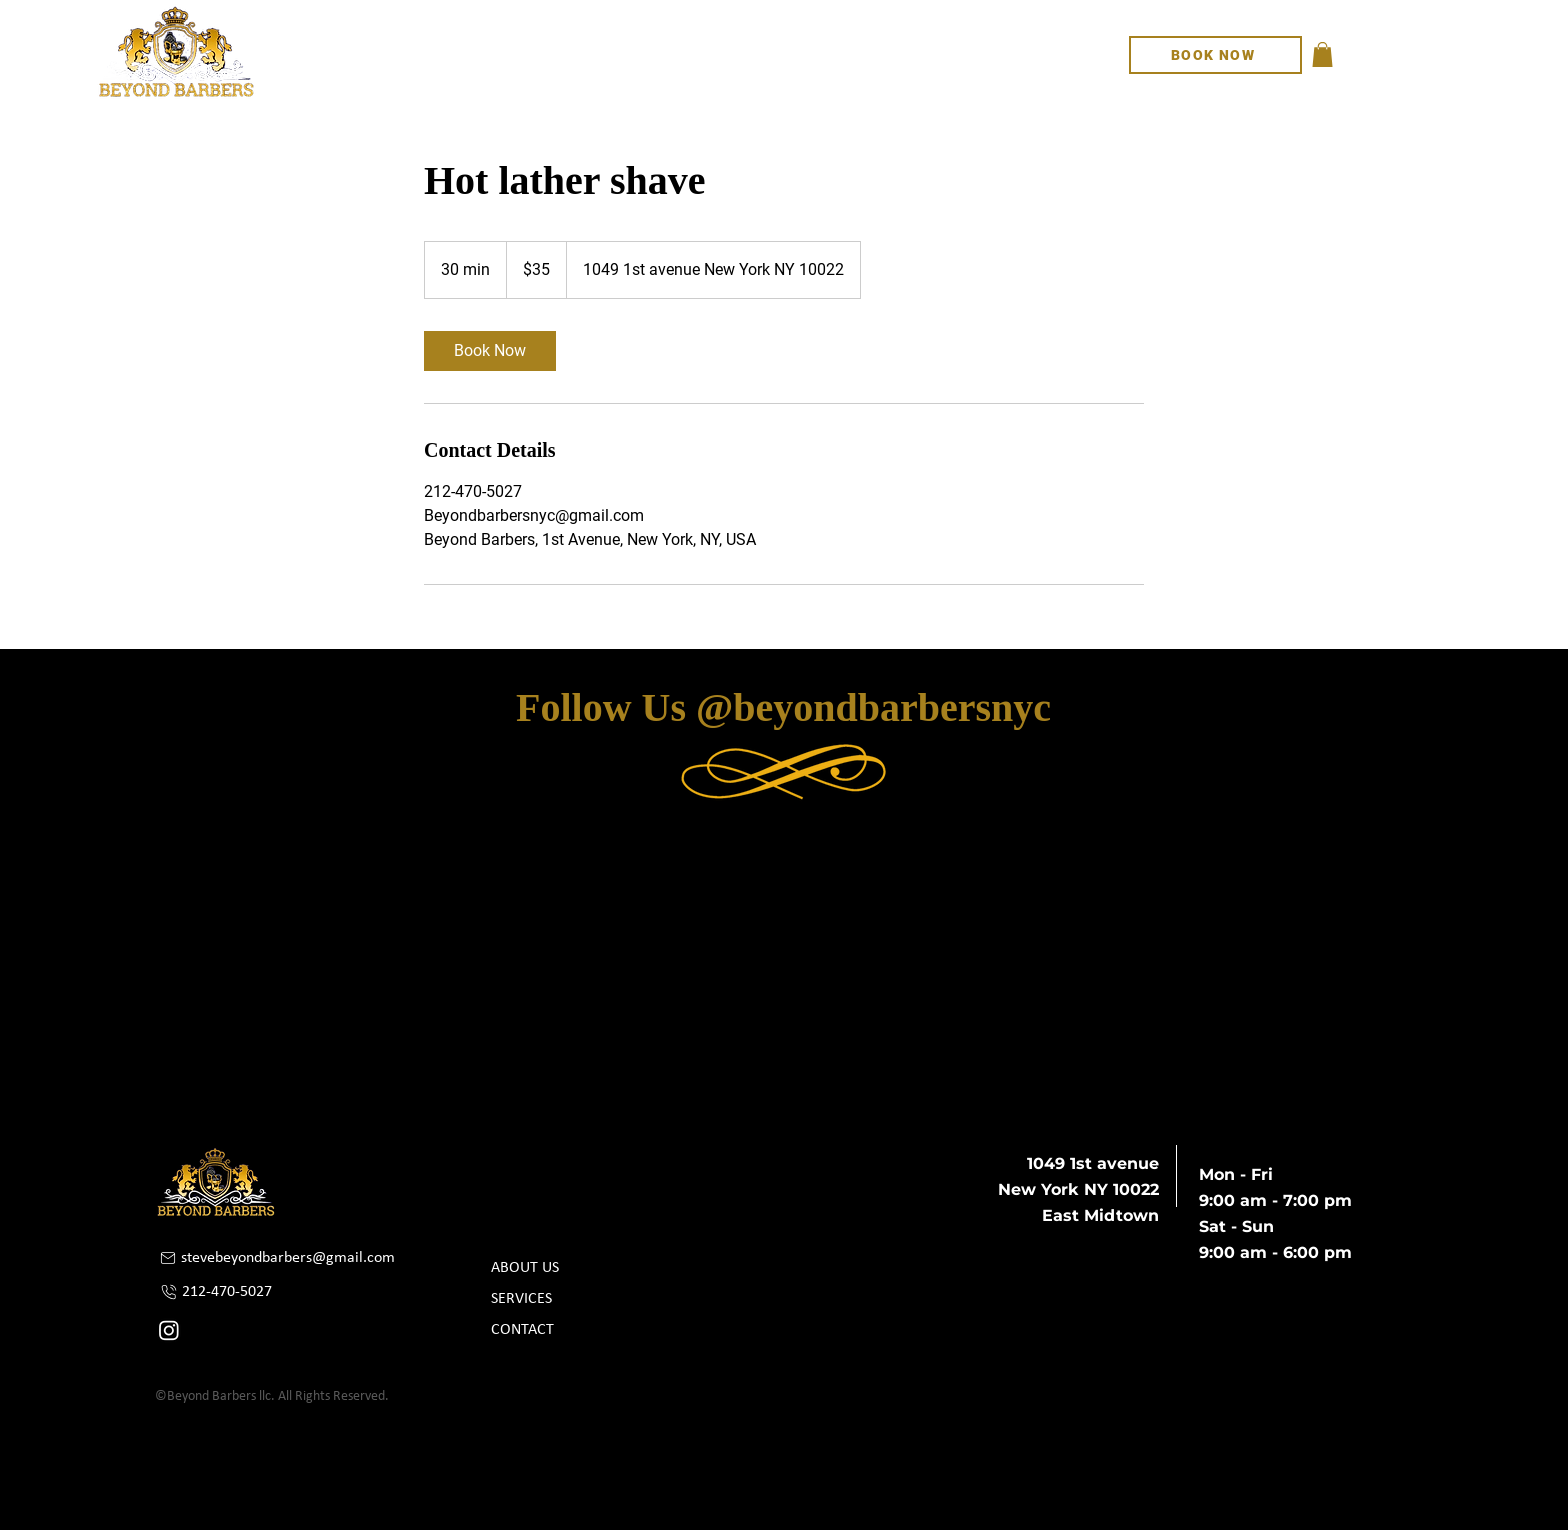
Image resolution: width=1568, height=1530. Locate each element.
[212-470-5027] (269, 1291)
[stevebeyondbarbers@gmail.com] (284, 1257)
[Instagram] (169, 1330)
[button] (1322, 54)
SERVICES (521, 1299)
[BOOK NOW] (1215, 55)
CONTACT (522, 1330)
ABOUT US (525, 1268)
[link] (490, 351)
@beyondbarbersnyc (873, 707)
